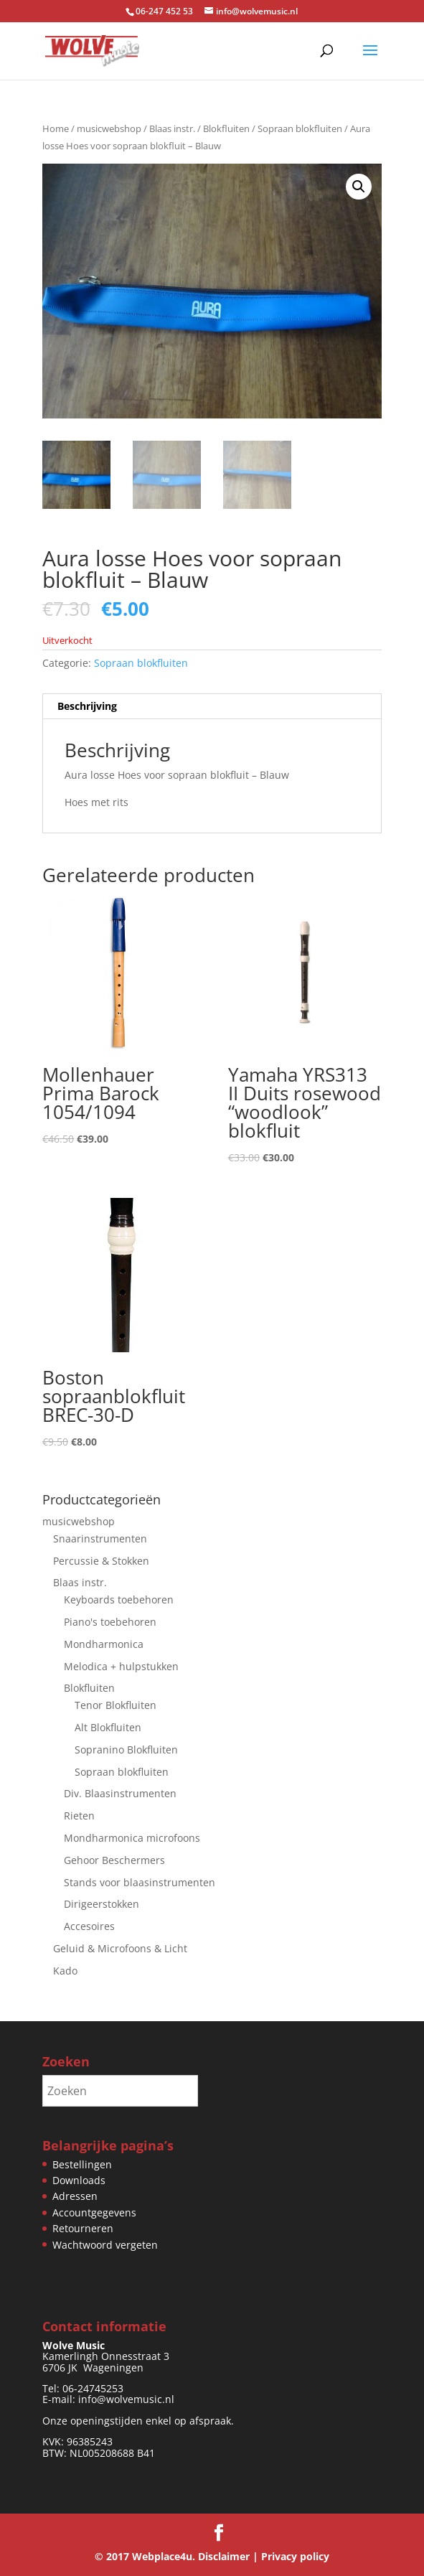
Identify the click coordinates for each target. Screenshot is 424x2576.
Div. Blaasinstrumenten (120, 1793)
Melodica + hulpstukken (121, 1666)
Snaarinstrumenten (100, 1538)
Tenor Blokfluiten (115, 1705)
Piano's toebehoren (110, 1622)
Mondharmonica (103, 1644)
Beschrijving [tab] (87, 706)
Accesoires (89, 1926)
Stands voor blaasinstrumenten (139, 1882)
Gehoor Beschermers (114, 1860)
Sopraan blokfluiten (300, 128)
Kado (65, 1970)
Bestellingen (82, 2164)
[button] (359, 187)
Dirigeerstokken (101, 1904)
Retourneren (82, 2228)
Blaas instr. (172, 128)
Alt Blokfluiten (108, 1727)
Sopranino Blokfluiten (126, 1749)
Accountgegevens (94, 2212)
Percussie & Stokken (101, 1561)
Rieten (79, 1815)
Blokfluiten (226, 128)
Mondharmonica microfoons (132, 1838)
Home (55, 128)
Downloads (78, 2180)
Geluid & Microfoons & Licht (120, 1948)
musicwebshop (109, 128)
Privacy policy (295, 2556)
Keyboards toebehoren (119, 1599)
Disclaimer (224, 2556)
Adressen (75, 2196)
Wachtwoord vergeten (105, 2245)
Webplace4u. (163, 2556)
